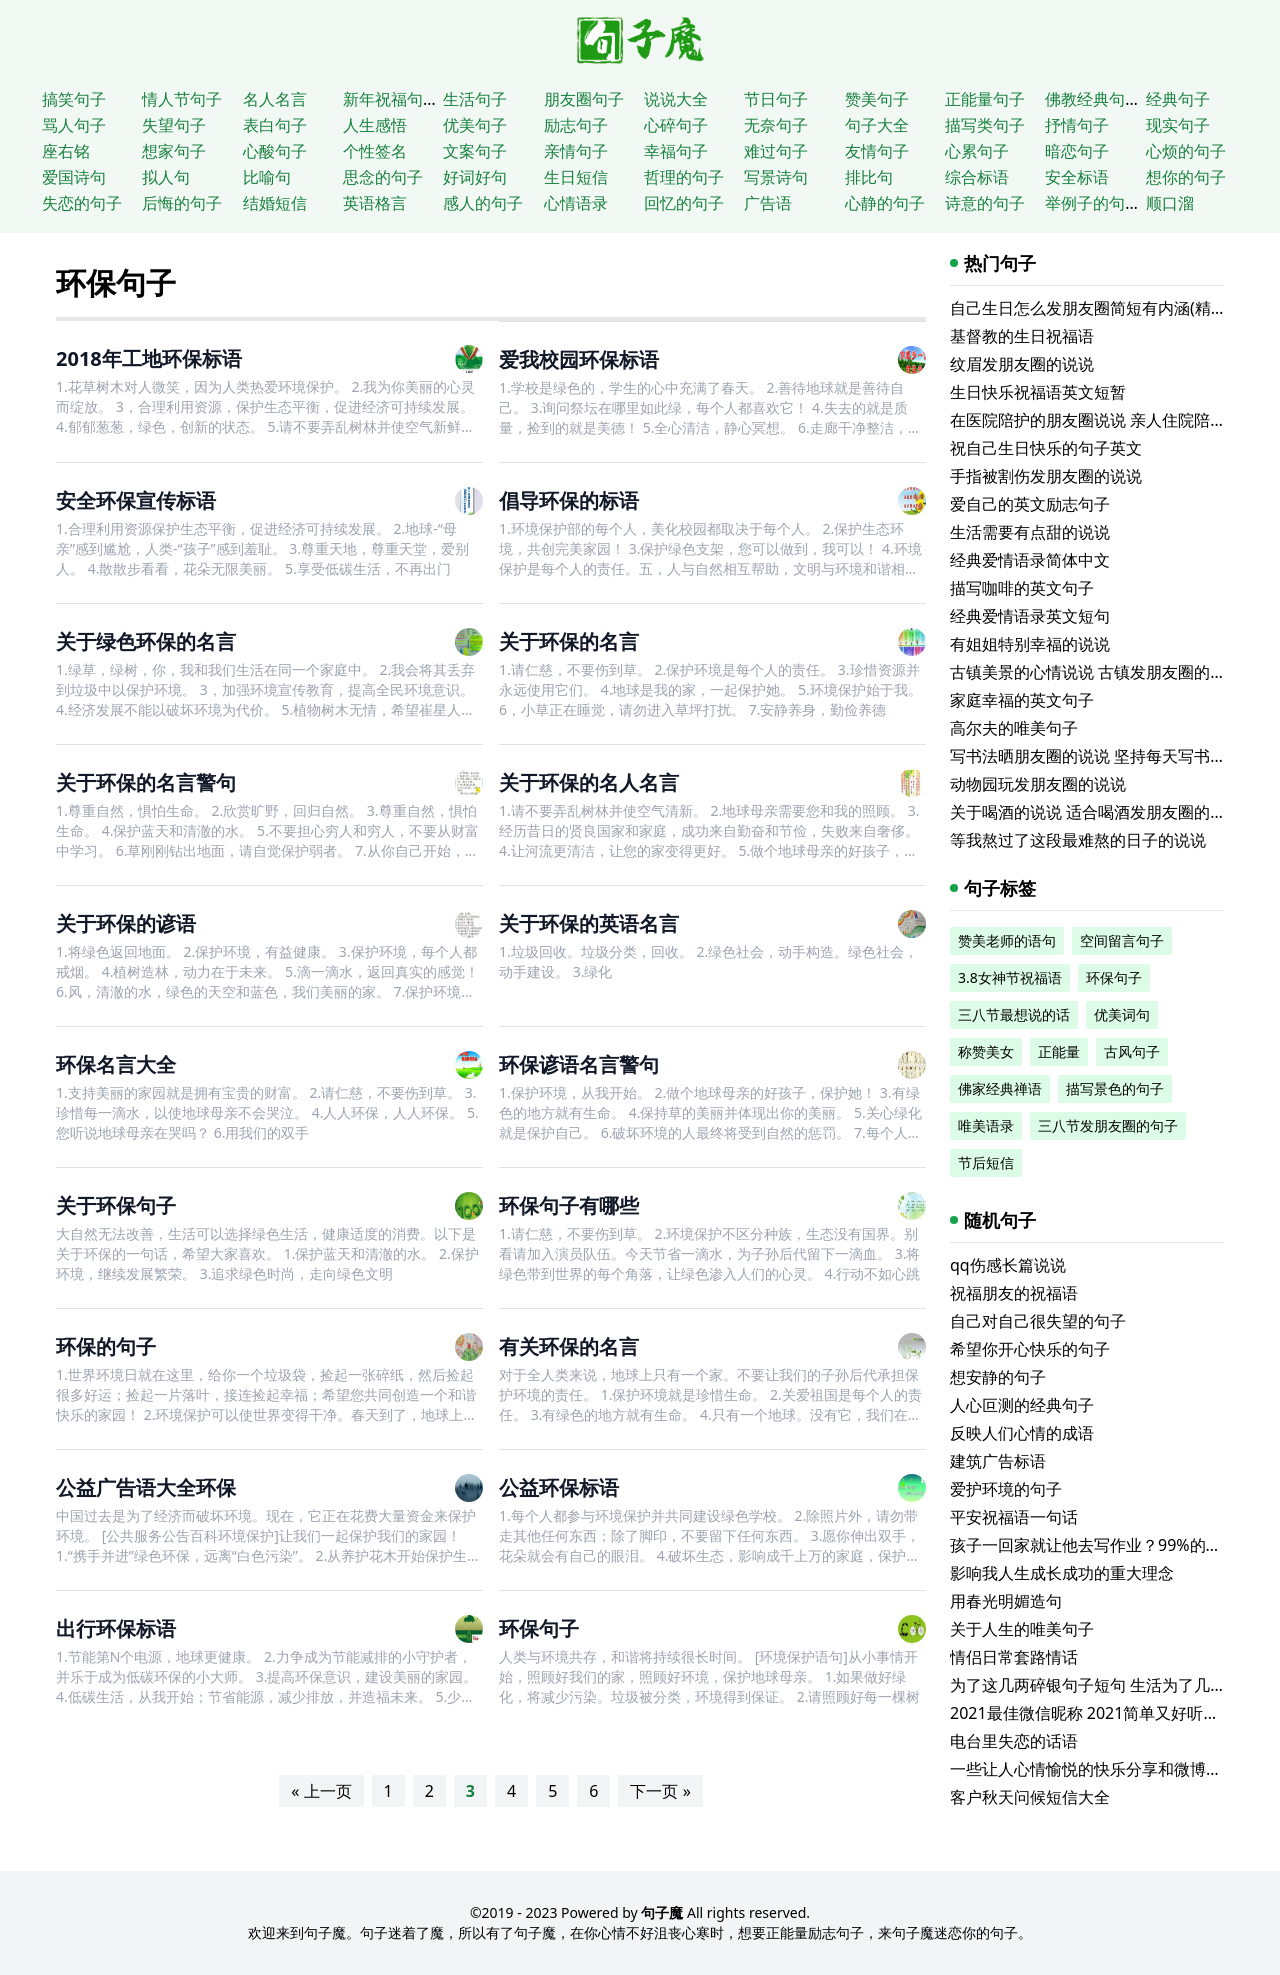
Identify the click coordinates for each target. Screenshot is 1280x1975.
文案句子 (475, 151)
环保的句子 (106, 1346)
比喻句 (267, 177)
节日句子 (776, 99)
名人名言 (275, 99)
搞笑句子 (74, 99)
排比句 (869, 177)
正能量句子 (985, 99)
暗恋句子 (1077, 151)
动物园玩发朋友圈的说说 (1038, 784)
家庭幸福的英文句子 (1022, 700)
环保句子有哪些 (569, 1205)
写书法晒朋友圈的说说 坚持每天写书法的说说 (1112, 756)
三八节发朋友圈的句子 (1108, 1125)
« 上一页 (321, 1791)
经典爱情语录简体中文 (1030, 560)
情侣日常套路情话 (1014, 1657)
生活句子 (475, 99)
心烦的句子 (1186, 151)
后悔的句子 (182, 203)
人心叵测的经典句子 (1022, 1405)
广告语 (768, 203)
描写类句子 (985, 125)
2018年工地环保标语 (149, 358)
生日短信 (576, 177)
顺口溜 (1170, 203)
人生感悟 (375, 125)
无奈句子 (776, 125)
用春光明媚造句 (1006, 1601)
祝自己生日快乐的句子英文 (1046, 448)
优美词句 (1122, 1014)
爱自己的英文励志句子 (1030, 504)
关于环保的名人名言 (589, 782)
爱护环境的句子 (1006, 1489)
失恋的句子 (82, 203)
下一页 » (660, 1791)
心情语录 (576, 203)
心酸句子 (275, 151)
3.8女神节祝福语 (1010, 977)
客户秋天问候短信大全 (1030, 1797)
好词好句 (475, 177)
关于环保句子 (116, 1205)
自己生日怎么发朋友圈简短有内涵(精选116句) (1112, 308)
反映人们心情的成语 (1022, 1433)
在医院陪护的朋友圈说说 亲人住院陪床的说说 (1112, 420)
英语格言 (375, 203)
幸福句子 (676, 151)
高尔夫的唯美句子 (1014, 728)
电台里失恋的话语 (1014, 1741)
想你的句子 (1186, 177)
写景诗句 (776, 177)
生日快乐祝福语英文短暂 (1038, 392)
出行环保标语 (116, 1628)
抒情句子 (1077, 125)
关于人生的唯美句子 (1022, 1629)
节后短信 (986, 1162)
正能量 (1059, 1051)
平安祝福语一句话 (1014, 1517)
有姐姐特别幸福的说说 (1030, 644)
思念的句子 (383, 177)
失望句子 (174, 125)
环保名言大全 (116, 1064)
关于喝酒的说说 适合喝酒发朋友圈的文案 (1096, 812)
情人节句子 (182, 99)
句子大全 (877, 125)
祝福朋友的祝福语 (1014, 1293)
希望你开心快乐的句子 (1030, 1349)
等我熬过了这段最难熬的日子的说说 (1078, 840)
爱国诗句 (74, 177)
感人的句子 (483, 203)
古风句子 (1132, 1051)
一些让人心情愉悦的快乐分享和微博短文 (1094, 1769)
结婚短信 (275, 203)
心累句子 (977, 151)
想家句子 (174, 151)
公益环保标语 (559, 1487)
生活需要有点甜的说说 (1030, 532)
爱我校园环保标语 (579, 359)
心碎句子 (676, 125)
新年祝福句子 (391, 99)
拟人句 (166, 177)
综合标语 (977, 177)
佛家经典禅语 (1000, 1088)
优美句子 (475, 125)
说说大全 (676, 99)
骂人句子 (74, 125)
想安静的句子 (998, 1377)
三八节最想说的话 (1014, 1014)
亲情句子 (576, 151)
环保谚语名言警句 (579, 1064)
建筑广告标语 (998, 1461)
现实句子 (1178, 125)
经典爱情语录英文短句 (1030, 616)
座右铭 (66, 151)
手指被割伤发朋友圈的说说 (1046, 476)
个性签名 (375, 151)
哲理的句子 (684, 177)
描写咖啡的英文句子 (1022, 588)
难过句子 (776, 151)
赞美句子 (877, 99)
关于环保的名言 (569, 641)
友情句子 (877, 151)
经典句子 (1178, 99)
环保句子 (116, 282)
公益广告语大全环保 (146, 1487)
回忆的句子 (684, 203)
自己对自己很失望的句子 (1038, 1321)
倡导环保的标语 (569, 500)
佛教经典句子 (1093, 99)
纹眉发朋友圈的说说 (1022, 364)
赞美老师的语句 (1007, 940)
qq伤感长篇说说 (1008, 1265)
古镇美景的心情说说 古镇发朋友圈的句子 (1096, 672)
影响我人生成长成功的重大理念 (1062, 1573)
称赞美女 (986, 1051)
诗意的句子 (985, 203)
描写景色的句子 (1115, 1088)
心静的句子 (885, 203)
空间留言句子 (1122, 940)
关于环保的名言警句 (146, 782)
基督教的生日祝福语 (1022, 336)
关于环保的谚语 (126, 923)
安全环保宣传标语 (136, 500)
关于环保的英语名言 (589, 923)
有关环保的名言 (569, 1346)
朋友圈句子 (584, 99)
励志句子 (576, 125)
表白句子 (275, 125)
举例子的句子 (1093, 203)
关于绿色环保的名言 (146, 641)
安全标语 (1077, 177)
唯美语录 (986, 1125)
